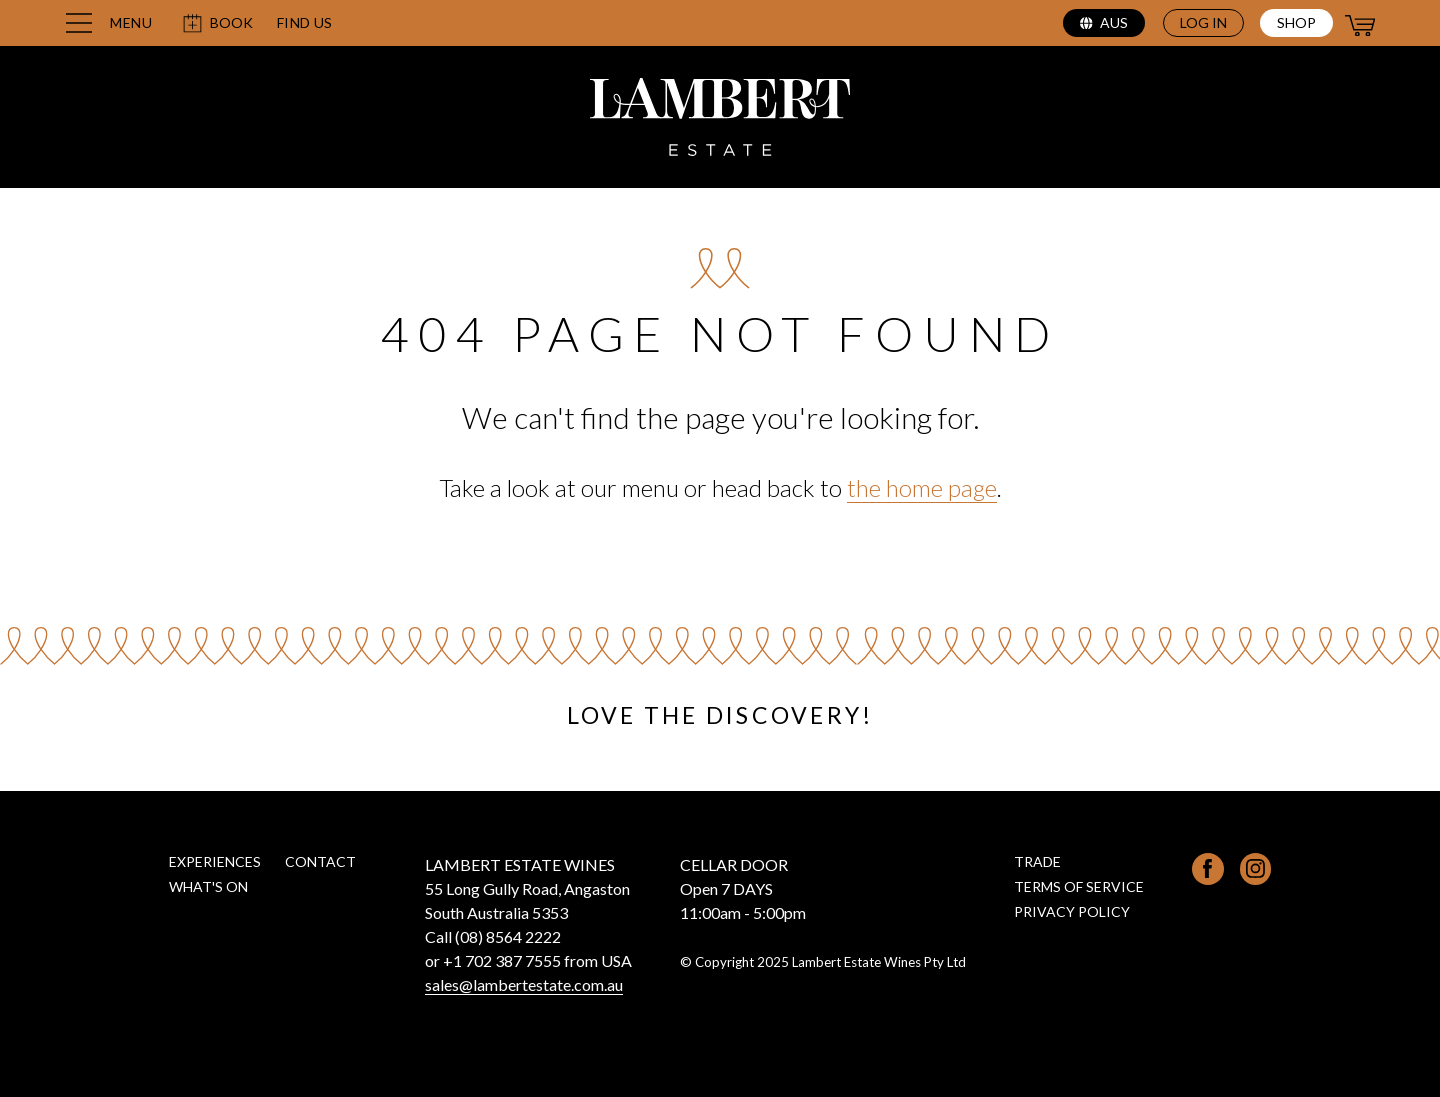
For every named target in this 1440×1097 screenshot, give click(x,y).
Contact (320, 861)
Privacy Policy (1072, 911)
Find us (305, 23)
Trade (1037, 861)
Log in (1203, 22)
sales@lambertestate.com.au (524, 984)
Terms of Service (1079, 886)
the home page (922, 487)
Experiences (215, 861)
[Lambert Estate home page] (720, 120)
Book (217, 23)
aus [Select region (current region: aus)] (1104, 22)
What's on (208, 886)
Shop (1296, 22)
